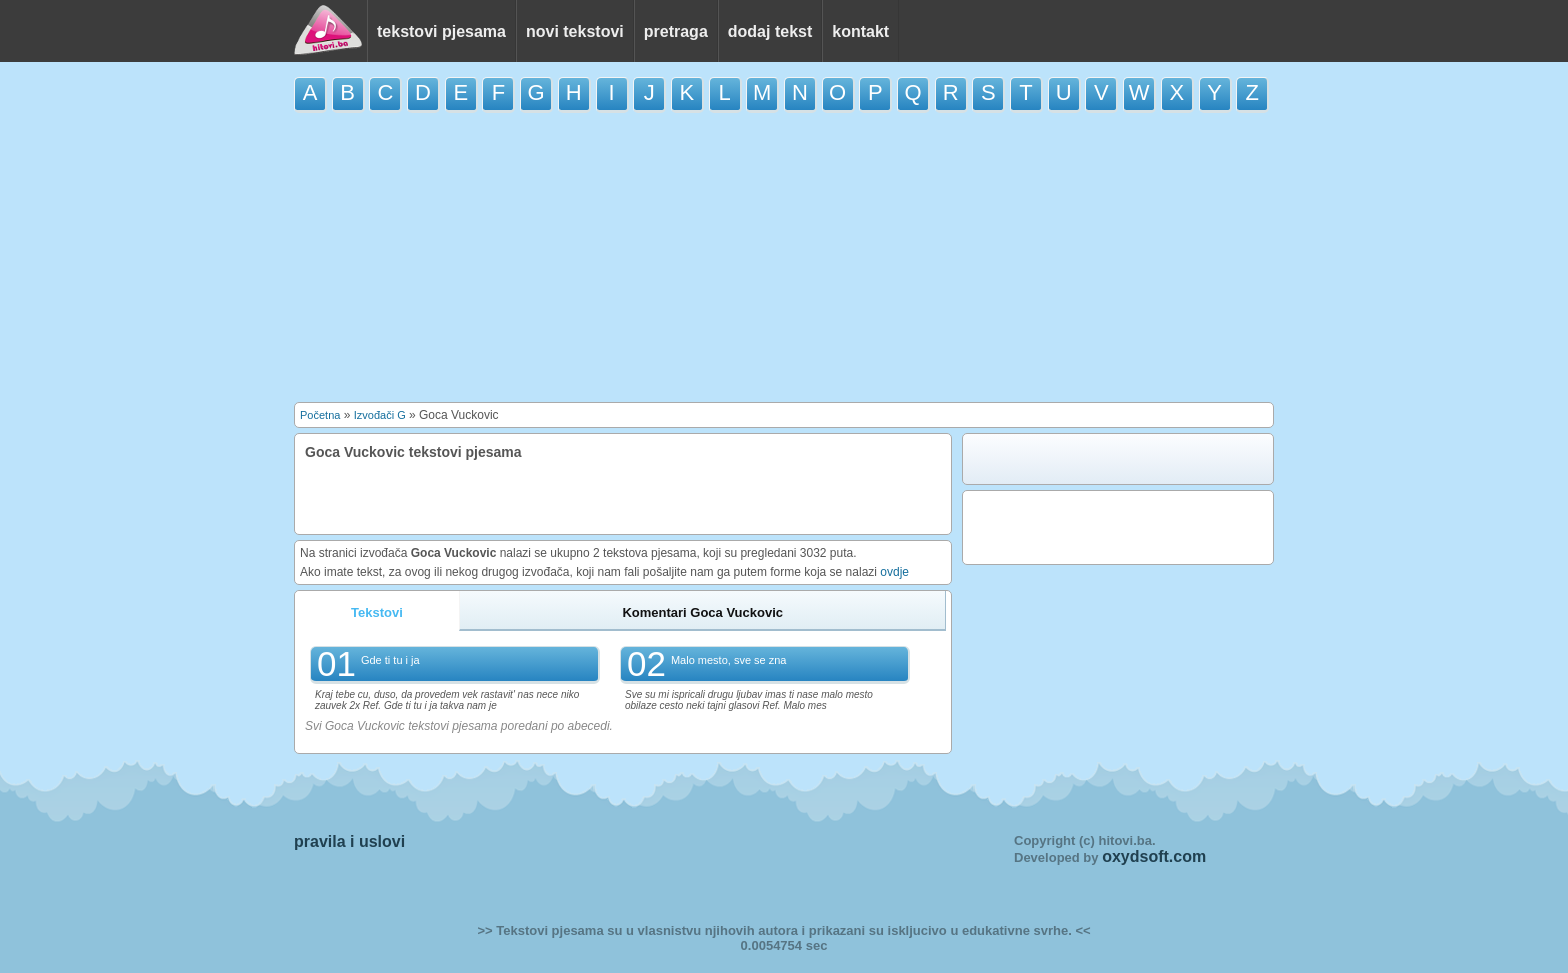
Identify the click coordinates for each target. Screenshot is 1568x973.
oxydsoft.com (1154, 856)
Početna (320, 415)
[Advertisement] (784, 257)
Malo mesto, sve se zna (729, 660)
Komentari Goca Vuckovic (702, 612)
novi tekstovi (575, 31)
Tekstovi (377, 612)
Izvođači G (380, 415)
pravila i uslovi (349, 841)
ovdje (894, 572)
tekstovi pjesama (441, 31)
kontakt (860, 31)
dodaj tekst (770, 31)
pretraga (676, 31)
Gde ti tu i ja (390, 660)
